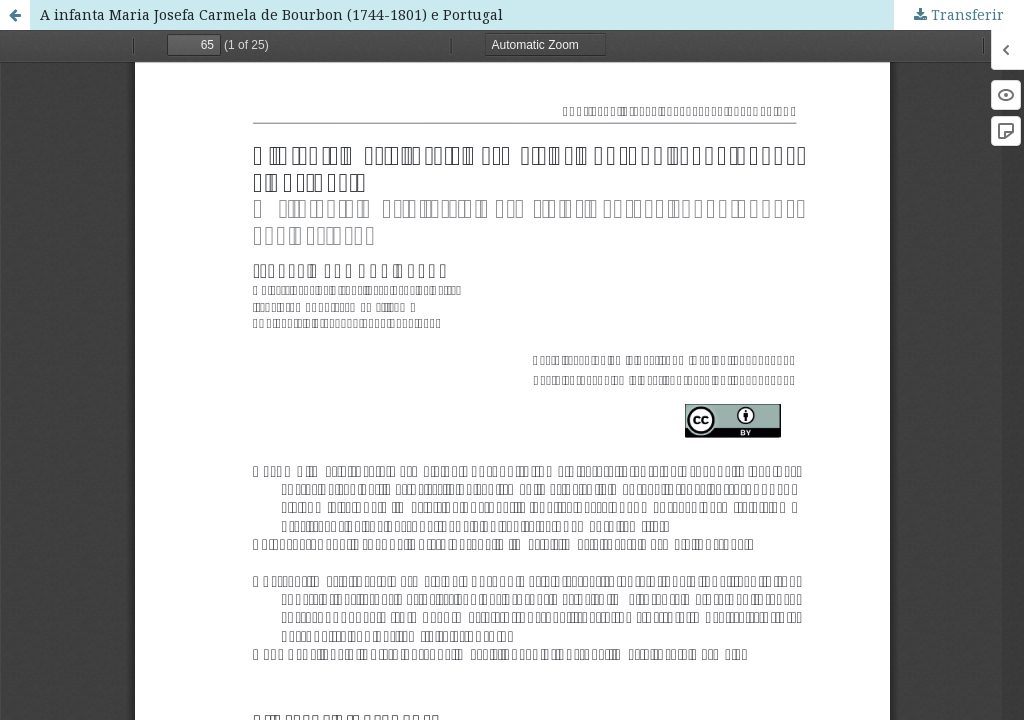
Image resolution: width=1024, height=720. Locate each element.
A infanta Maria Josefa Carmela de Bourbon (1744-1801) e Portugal (271, 14)
